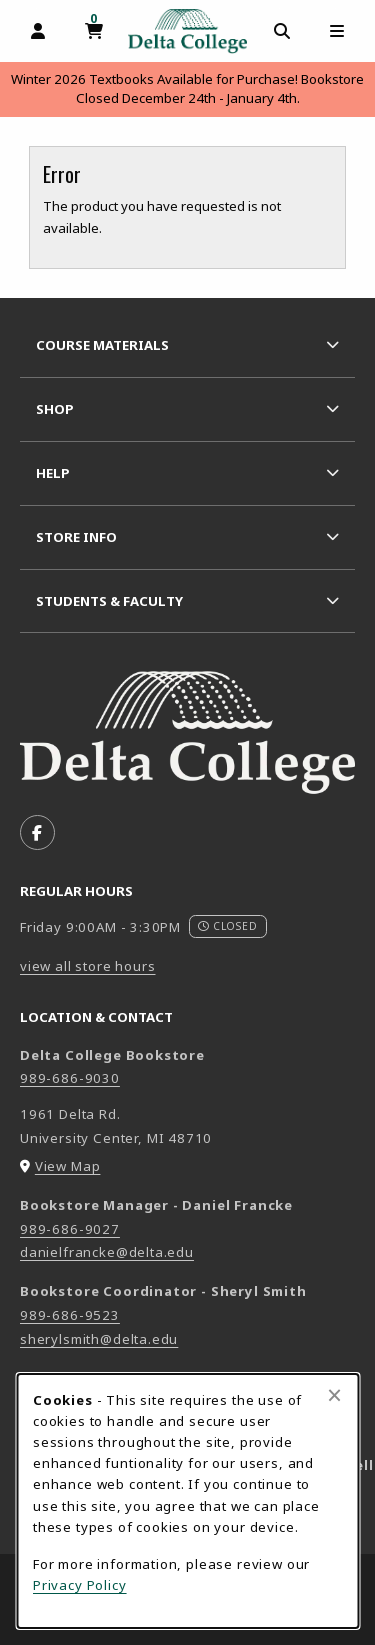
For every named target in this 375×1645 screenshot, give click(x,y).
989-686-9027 (70, 1229)
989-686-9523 (70, 1315)
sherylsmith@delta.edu (99, 1339)
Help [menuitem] (53, 473)
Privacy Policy (80, 1585)
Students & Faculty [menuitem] (109, 601)
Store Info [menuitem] (76, 537)
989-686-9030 (70, 1078)
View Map (68, 1166)
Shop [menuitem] (55, 409)
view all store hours (88, 966)
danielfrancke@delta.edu (107, 1252)
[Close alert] (334, 1395)
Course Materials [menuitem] (102, 345)
